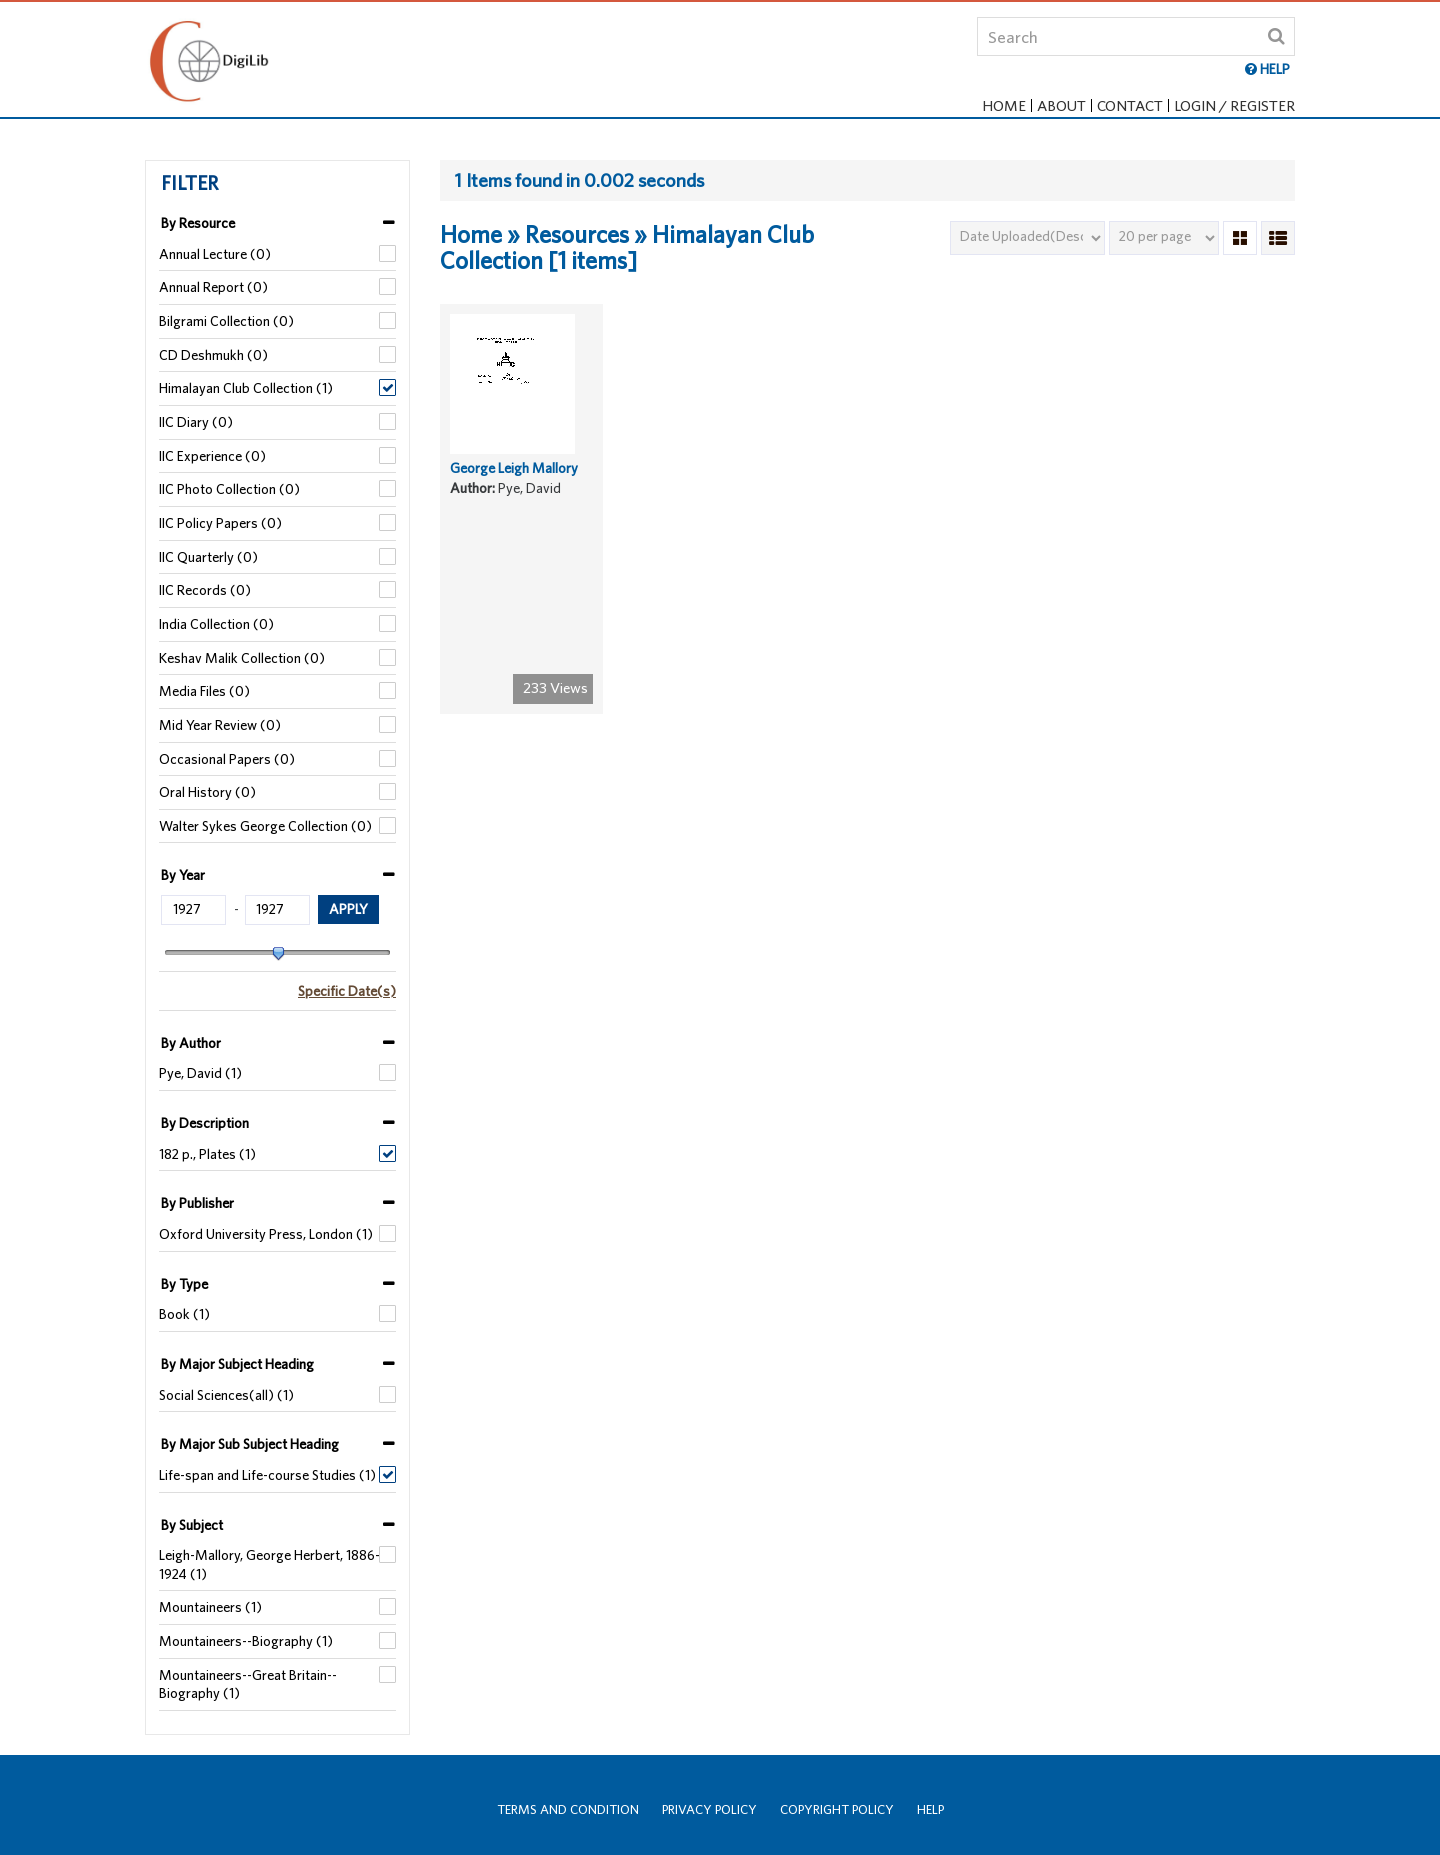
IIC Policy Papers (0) (220, 523)
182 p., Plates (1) (207, 1154)
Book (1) (184, 1314)
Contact (1130, 105)
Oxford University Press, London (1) (266, 1234)
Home (1004, 105)
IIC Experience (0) (212, 456)
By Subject (192, 1525)
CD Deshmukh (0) (213, 355)
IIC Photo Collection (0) (229, 489)
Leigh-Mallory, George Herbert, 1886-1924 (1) (269, 1564)
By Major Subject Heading (237, 1364)
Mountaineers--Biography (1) (246, 1641)
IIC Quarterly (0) (208, 557)
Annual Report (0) (213, 287)
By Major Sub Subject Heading (250, 1444)
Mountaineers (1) (210, 1607)
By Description (205, 1123)
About (1061, 105)
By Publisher (197, 1203)
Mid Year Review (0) (220, 725)
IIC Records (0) (205, 590)
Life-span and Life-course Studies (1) (267, 1475)
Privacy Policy (709, 1809)
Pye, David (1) (200, 1073)
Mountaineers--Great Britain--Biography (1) (248, 1684)
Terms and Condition (568, 1809)
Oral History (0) (207, 792)
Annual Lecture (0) (215, 254)
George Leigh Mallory (514, 485)
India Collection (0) (216, 624)
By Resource (198, 223)
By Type (184, 1284)
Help (930, 1809)
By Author (191, 1043)
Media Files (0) (204, 691)
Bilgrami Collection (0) (226, 321)
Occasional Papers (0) (227, 759)
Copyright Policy (837, 1809)
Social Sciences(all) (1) (226, 1395)
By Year (183, 875)
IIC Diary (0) (196, 422)
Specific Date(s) (347, 991)
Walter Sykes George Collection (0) (265, 826)
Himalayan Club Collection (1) (246, 388)
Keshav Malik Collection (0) (242, 658)
